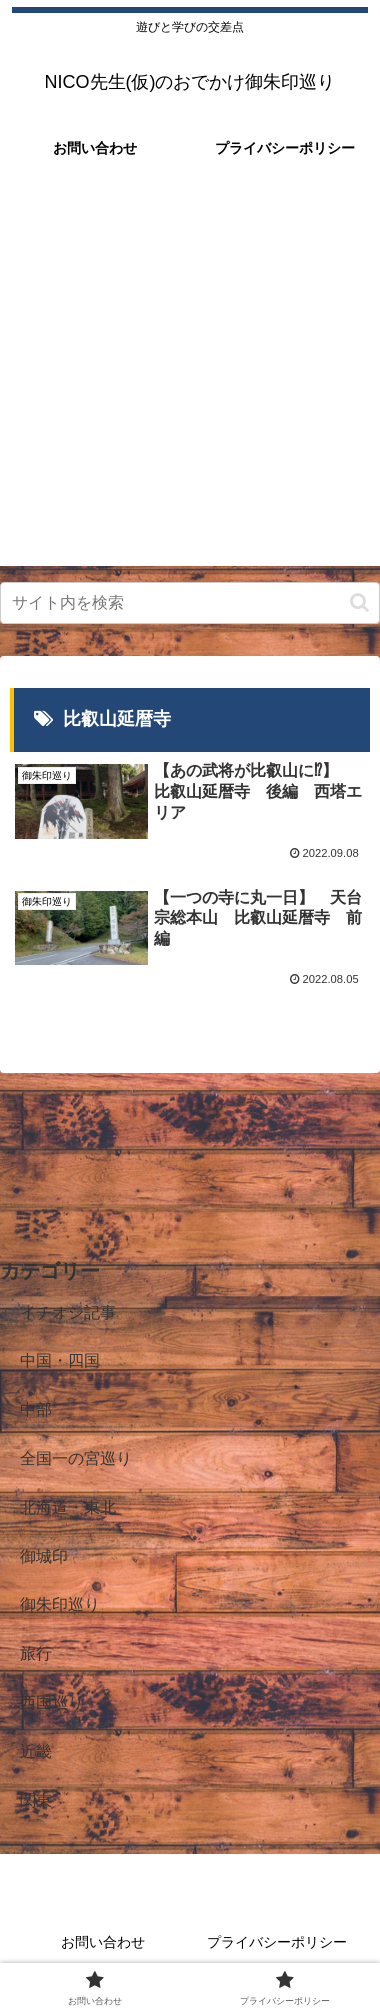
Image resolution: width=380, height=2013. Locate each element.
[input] (190, 603)
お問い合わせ (103, 1942)
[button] (359, 602)
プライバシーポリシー (277, 1942)
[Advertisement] (190, 376)
